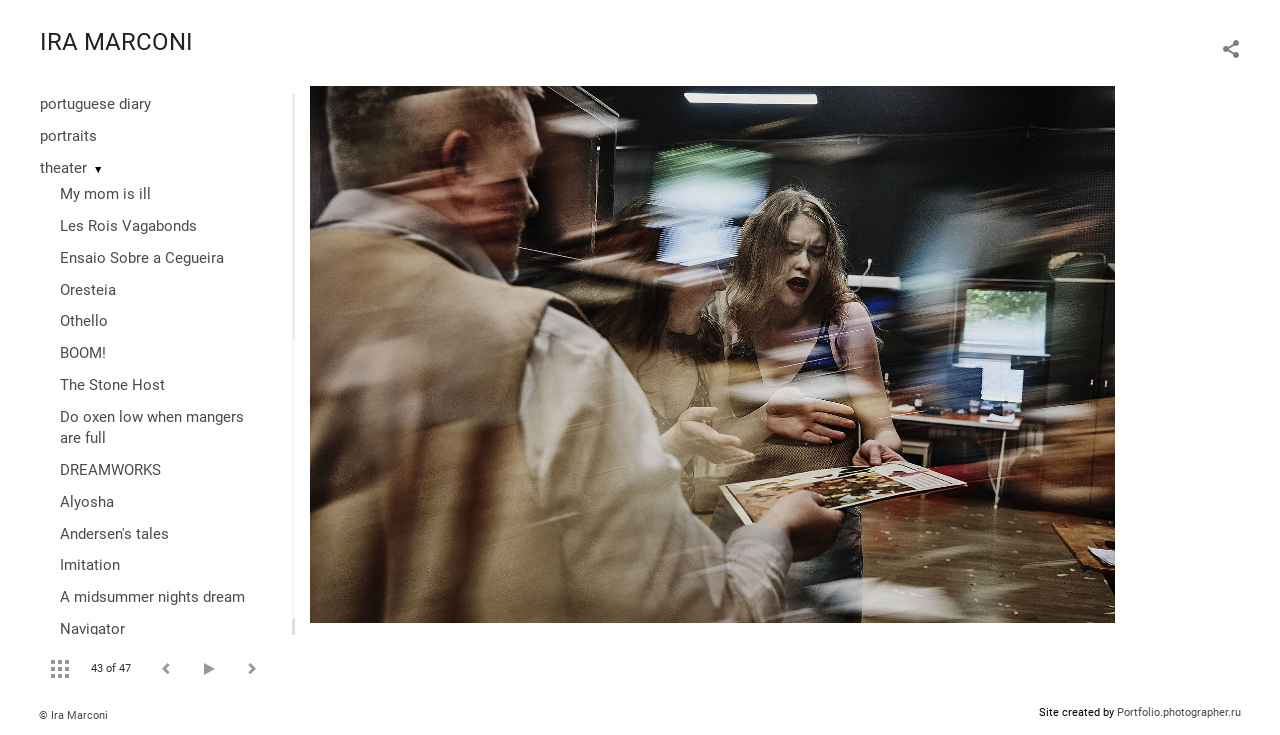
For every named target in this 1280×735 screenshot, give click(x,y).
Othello (84, 321)
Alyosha (87, 502)
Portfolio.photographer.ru (1179, 712)
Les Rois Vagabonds (128, 226)
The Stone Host (112, 385)
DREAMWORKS (110, 470)
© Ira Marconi (73, 715)
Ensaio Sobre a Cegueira (142, 258)
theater (63, 168)
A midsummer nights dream (152, 597)
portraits (68, 136)
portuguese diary (95, 104)
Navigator (92, 629)
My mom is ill (105, 194)
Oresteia (88, 290)
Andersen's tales (114, 534)
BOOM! (83, 353)
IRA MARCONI (116, 42)
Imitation (90, 565)
